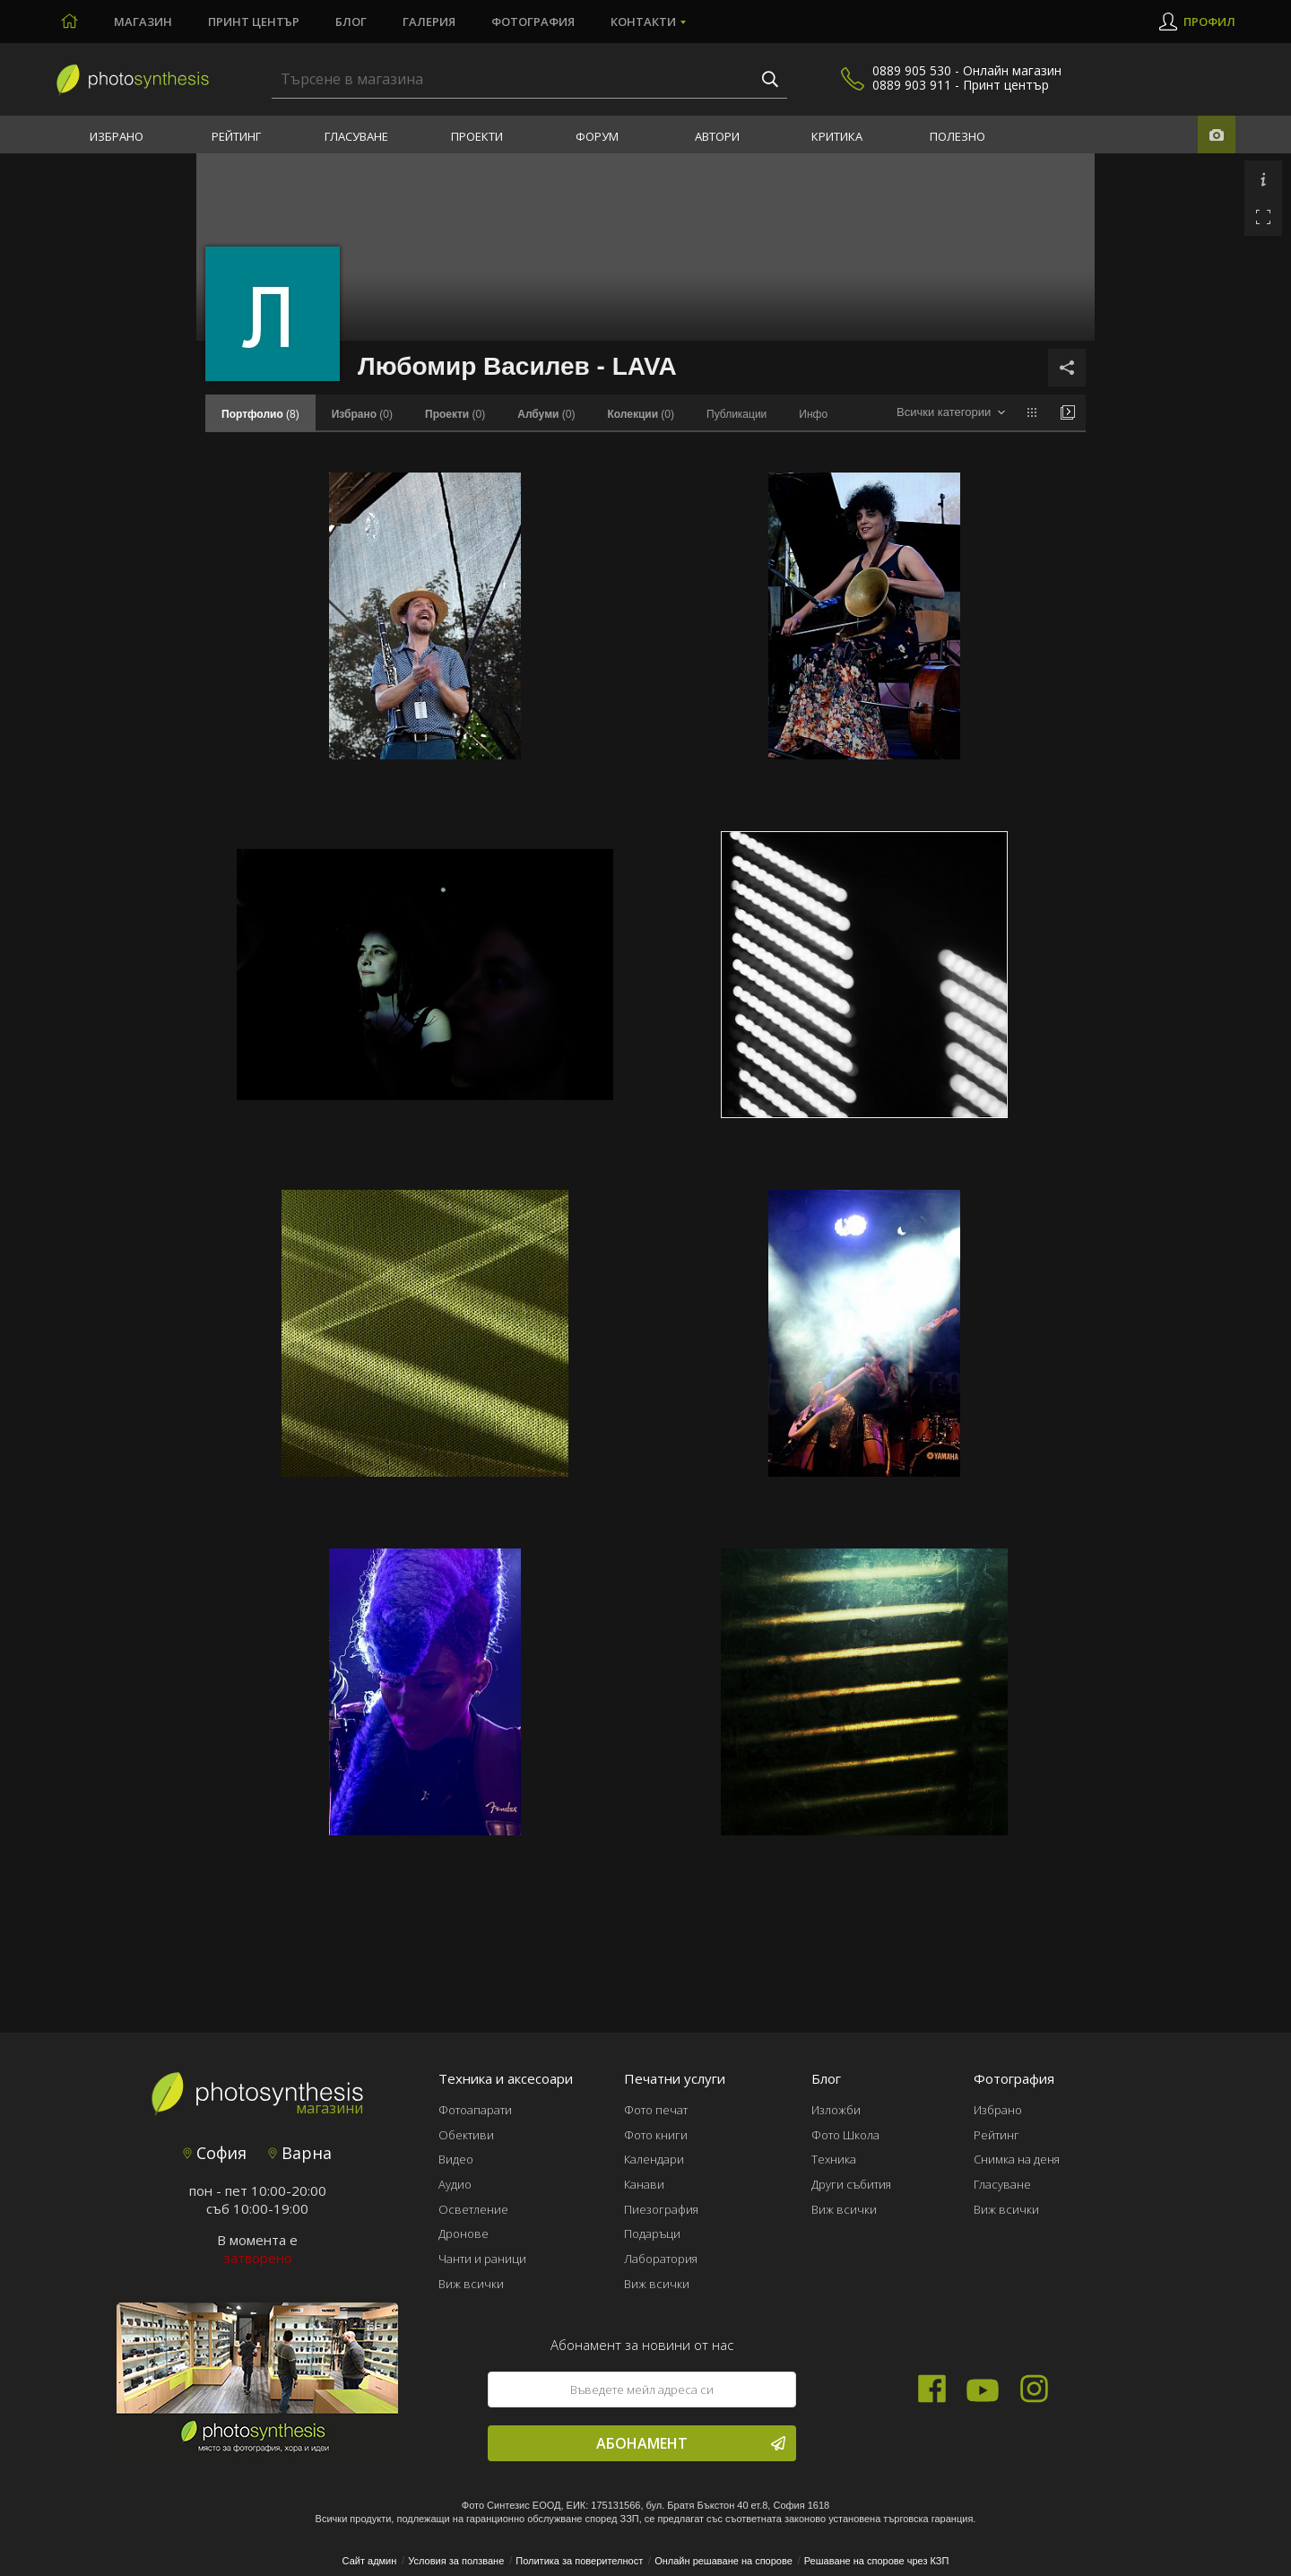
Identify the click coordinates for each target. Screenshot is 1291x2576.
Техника (833, 2159)
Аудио (455, 2184)
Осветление (473, 2209)
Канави (644, 2184)
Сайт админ (369, 2560)
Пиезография (661, 2209)
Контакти (643, 21)
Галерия (429, 21)
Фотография (533, 21)
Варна (300, 2153)
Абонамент (690, 2443)
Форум (597, 136)
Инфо (813, 414)
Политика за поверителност (579, 2560)
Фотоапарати (475, 2110)
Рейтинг (236, 136)
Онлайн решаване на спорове (723, 2560)
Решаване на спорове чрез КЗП (876, 2560)
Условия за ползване (456, 2560)
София (215, 2153)
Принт (253, 21)
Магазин (143, 21)
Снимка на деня (1017, 2159)
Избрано (116, 136)
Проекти (477, 136)
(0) (362, 414)
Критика (836, 136)
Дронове (463, 2233)
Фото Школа (845, 2135)
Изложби (836, 2110)
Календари (654, 2159)
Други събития (851, 2184)
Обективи (466, 2135)
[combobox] (951, 413)
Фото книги (656, 2135)
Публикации (736, 414)
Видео (455, 2159)
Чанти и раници (482, 2259)
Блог (351, 21)
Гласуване (356, 136)
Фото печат (656, 2110)
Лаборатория (660, 2259)
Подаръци (652, 2233)
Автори (717, 136)
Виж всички (471, 2284)
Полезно (957, 136)
